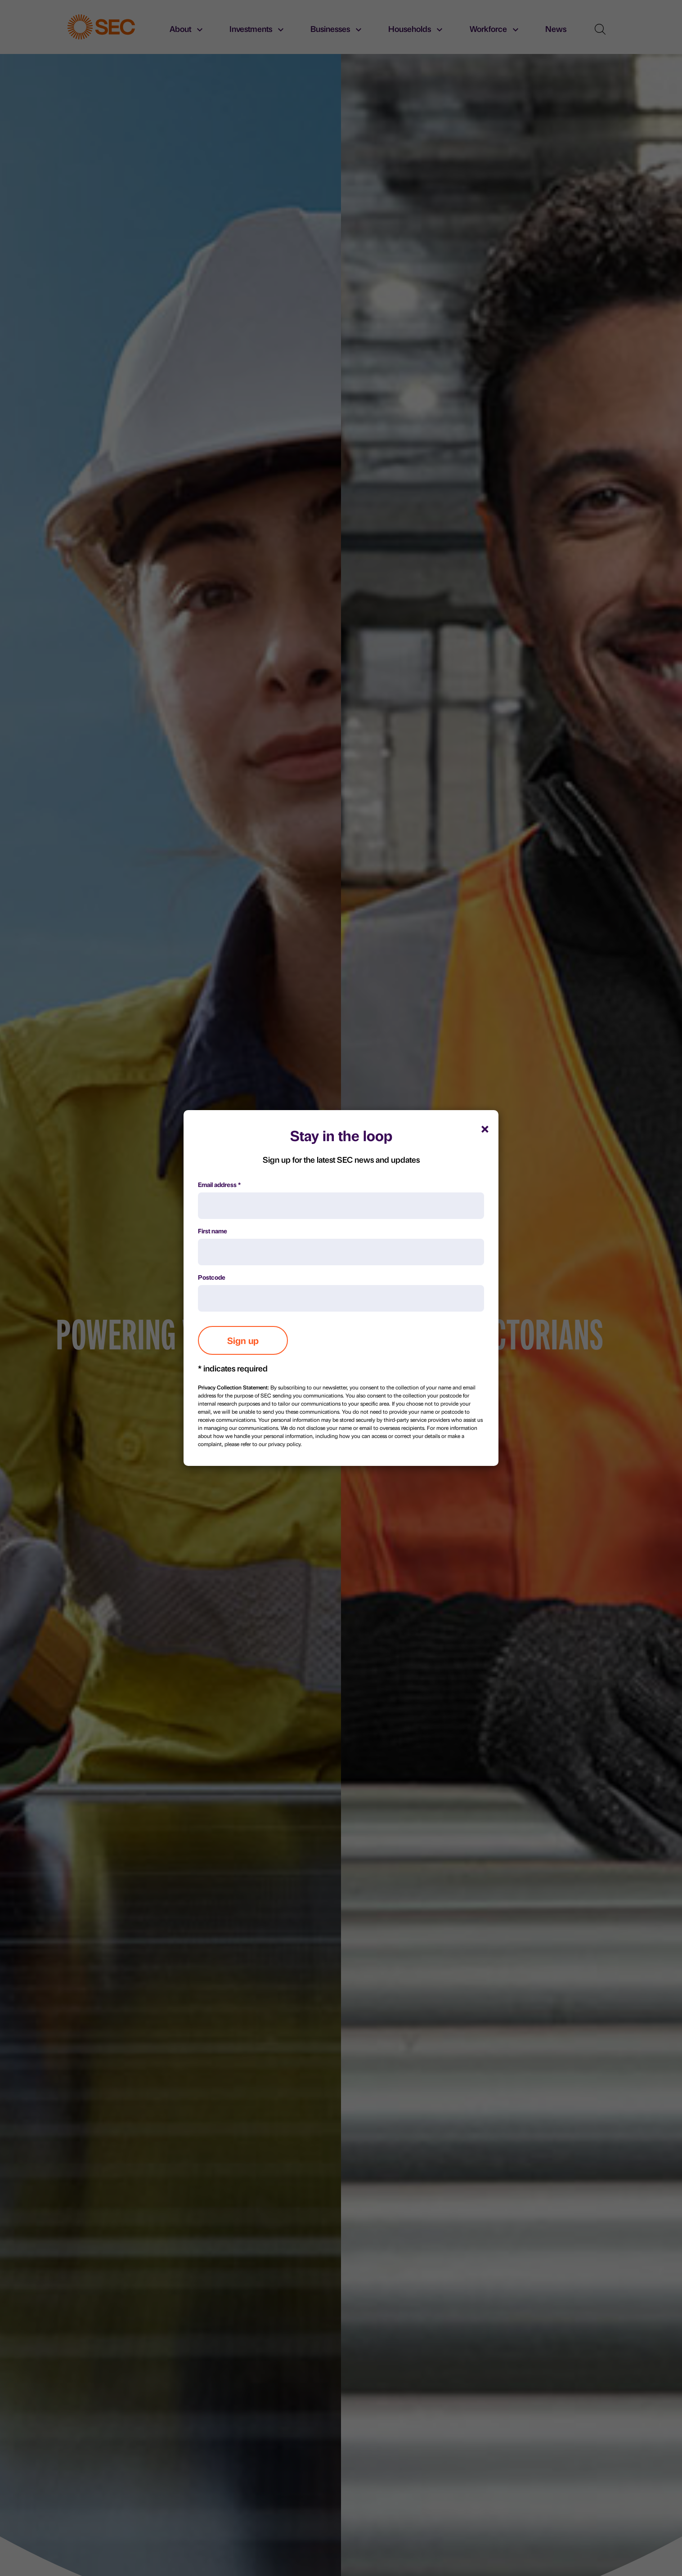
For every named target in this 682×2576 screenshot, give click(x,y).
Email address (219, 1184)
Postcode (211, 1277)
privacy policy (284, 1443)
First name (212, 1231)
